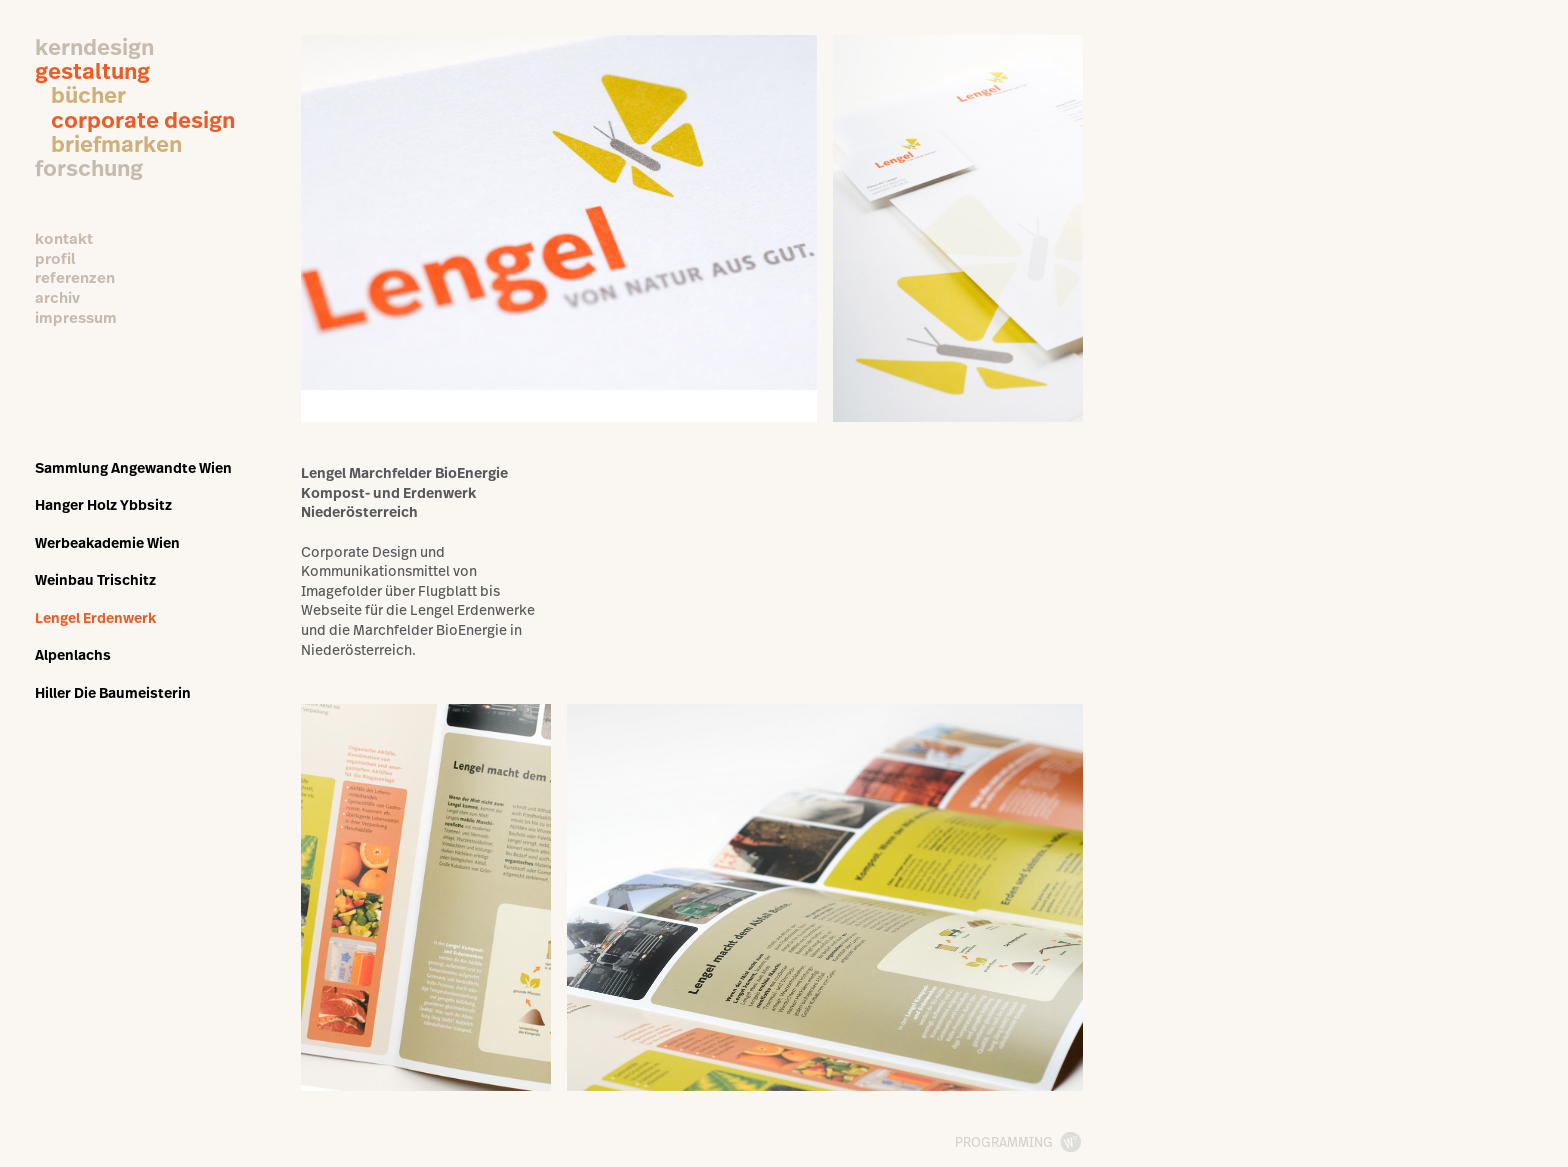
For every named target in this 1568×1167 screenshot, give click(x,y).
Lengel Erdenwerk (95, 617)
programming (1004, 1142)
